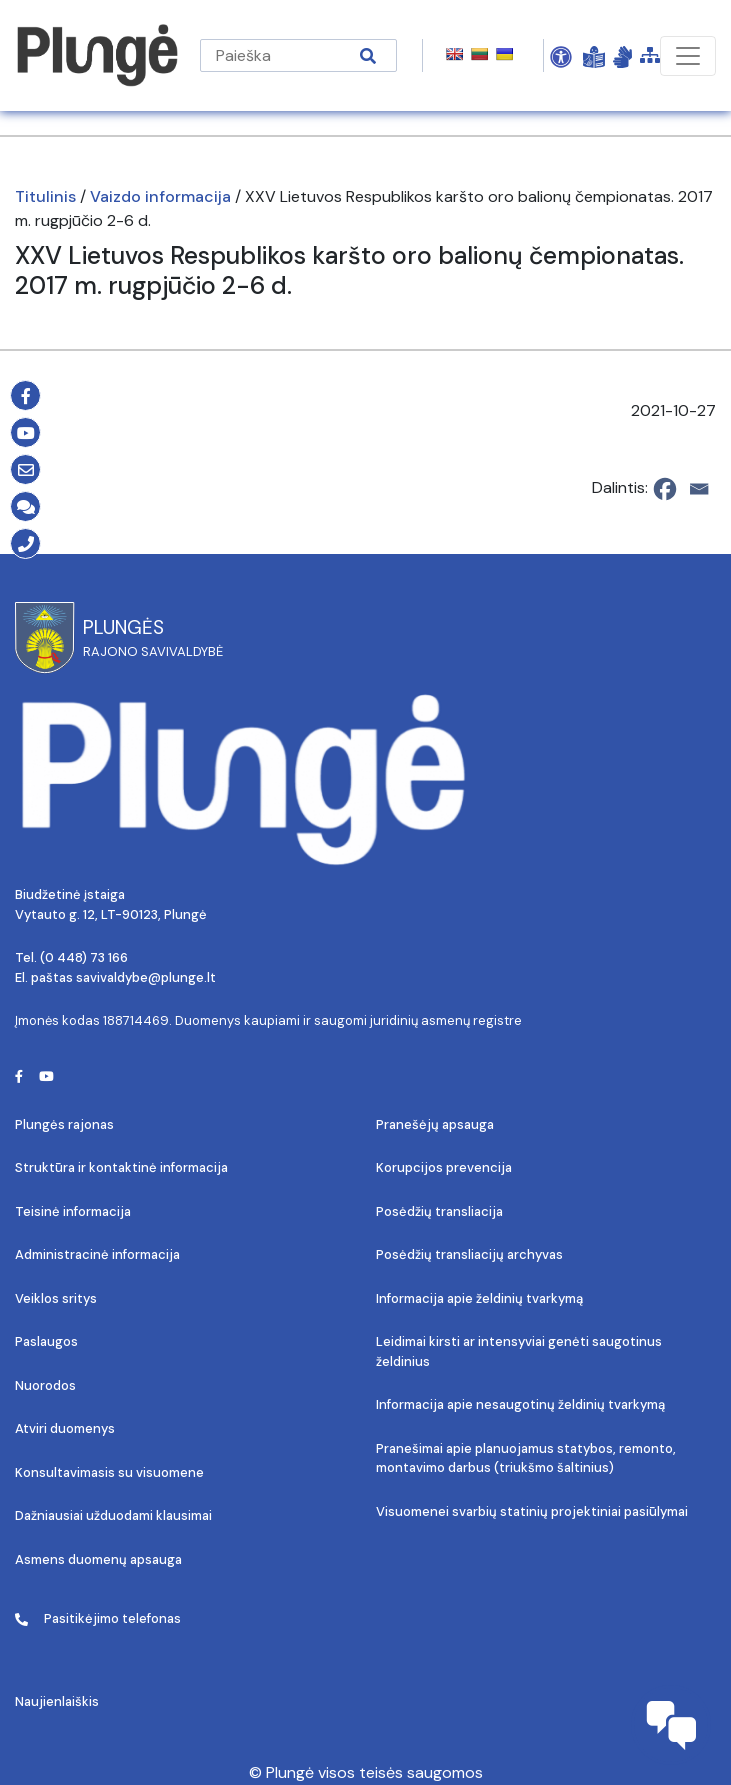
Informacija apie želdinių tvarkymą (479, 1298)
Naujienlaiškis (57, 1701)
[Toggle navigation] (688, 56)
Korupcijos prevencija (444, 1167)
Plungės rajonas (64, 1124)
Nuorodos (45, 1385)
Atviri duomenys (65, 1428)
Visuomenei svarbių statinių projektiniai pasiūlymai (532, 1511)
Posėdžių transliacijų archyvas (469, 1254)
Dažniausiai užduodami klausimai (113, 1515)
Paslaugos (46, 1341)
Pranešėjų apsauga (435, 1124)
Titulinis (45, 196)
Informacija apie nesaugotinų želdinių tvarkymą (520, 1404)
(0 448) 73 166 (84, 957)
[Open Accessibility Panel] (561, 56)
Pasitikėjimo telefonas (98, 1618)
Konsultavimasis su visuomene (109, 1472)
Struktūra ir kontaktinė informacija (121, 1167)
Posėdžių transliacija (439, 1211)
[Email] (699, 489)
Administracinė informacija (97, 1254)
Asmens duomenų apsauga (98, 1559)
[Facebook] (665, 489)
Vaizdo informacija (160, 196)
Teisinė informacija (73, 1211)
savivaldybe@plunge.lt (146, 977)
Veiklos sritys (56, 1298)
